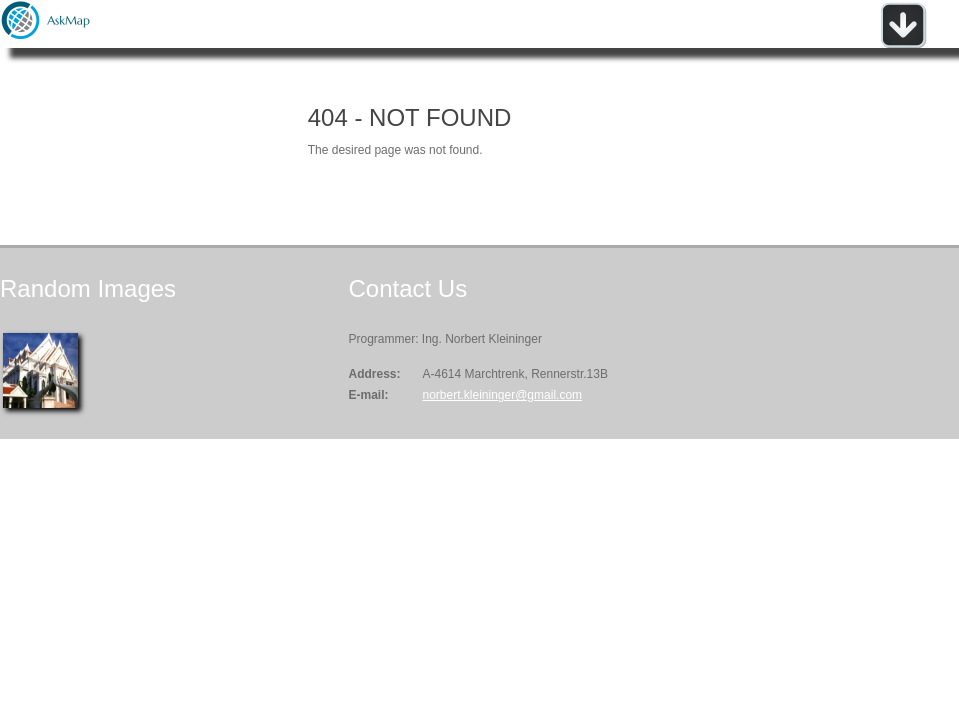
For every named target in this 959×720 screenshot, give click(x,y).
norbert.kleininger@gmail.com (502, 395)
